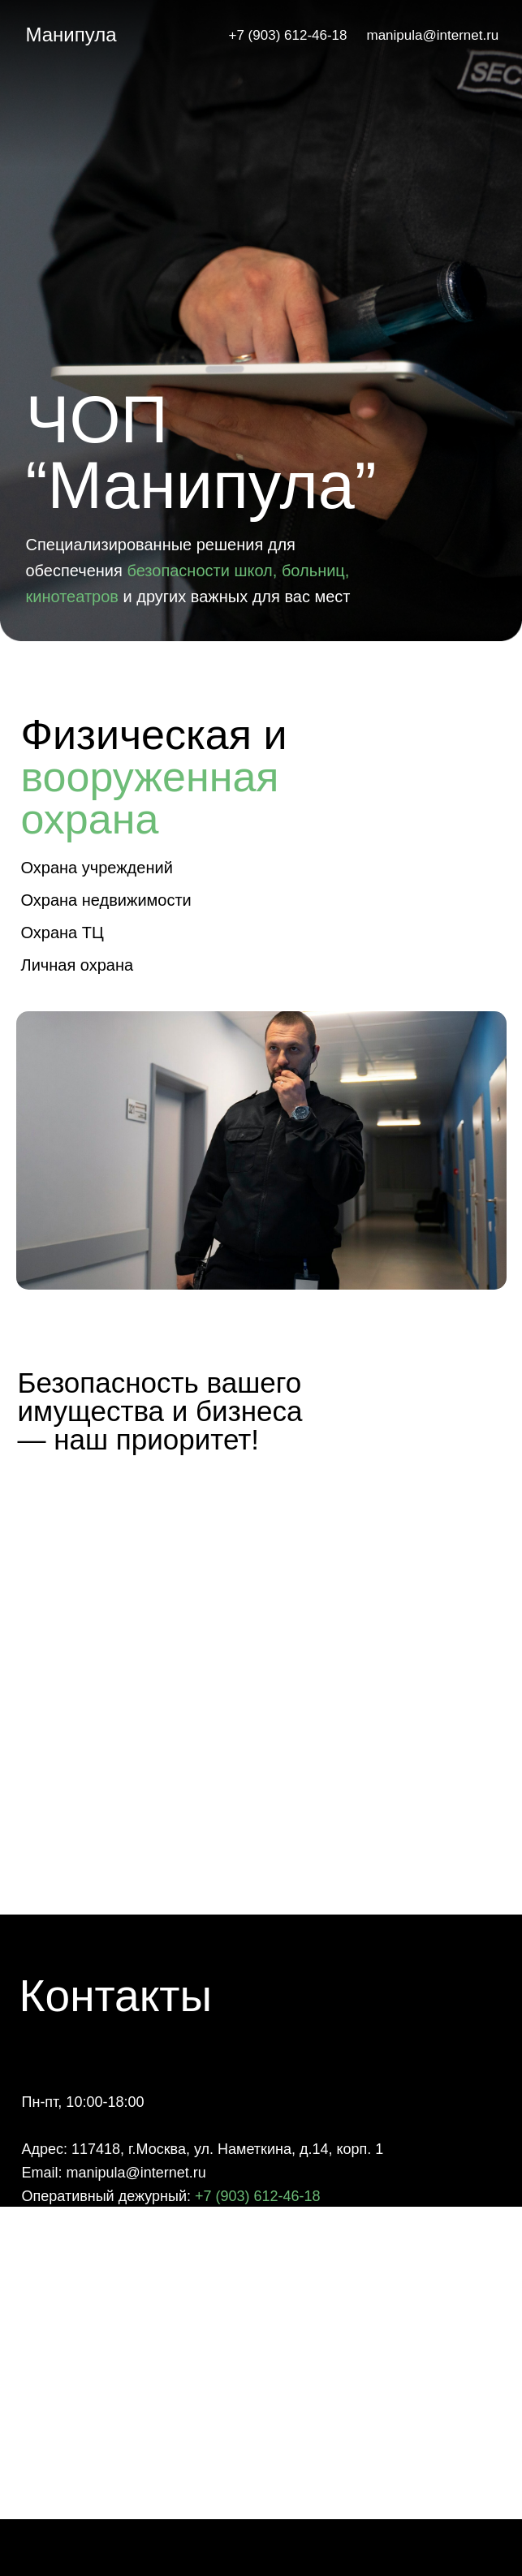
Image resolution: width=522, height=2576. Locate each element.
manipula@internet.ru (433, 35)
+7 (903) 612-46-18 (288, 35)
